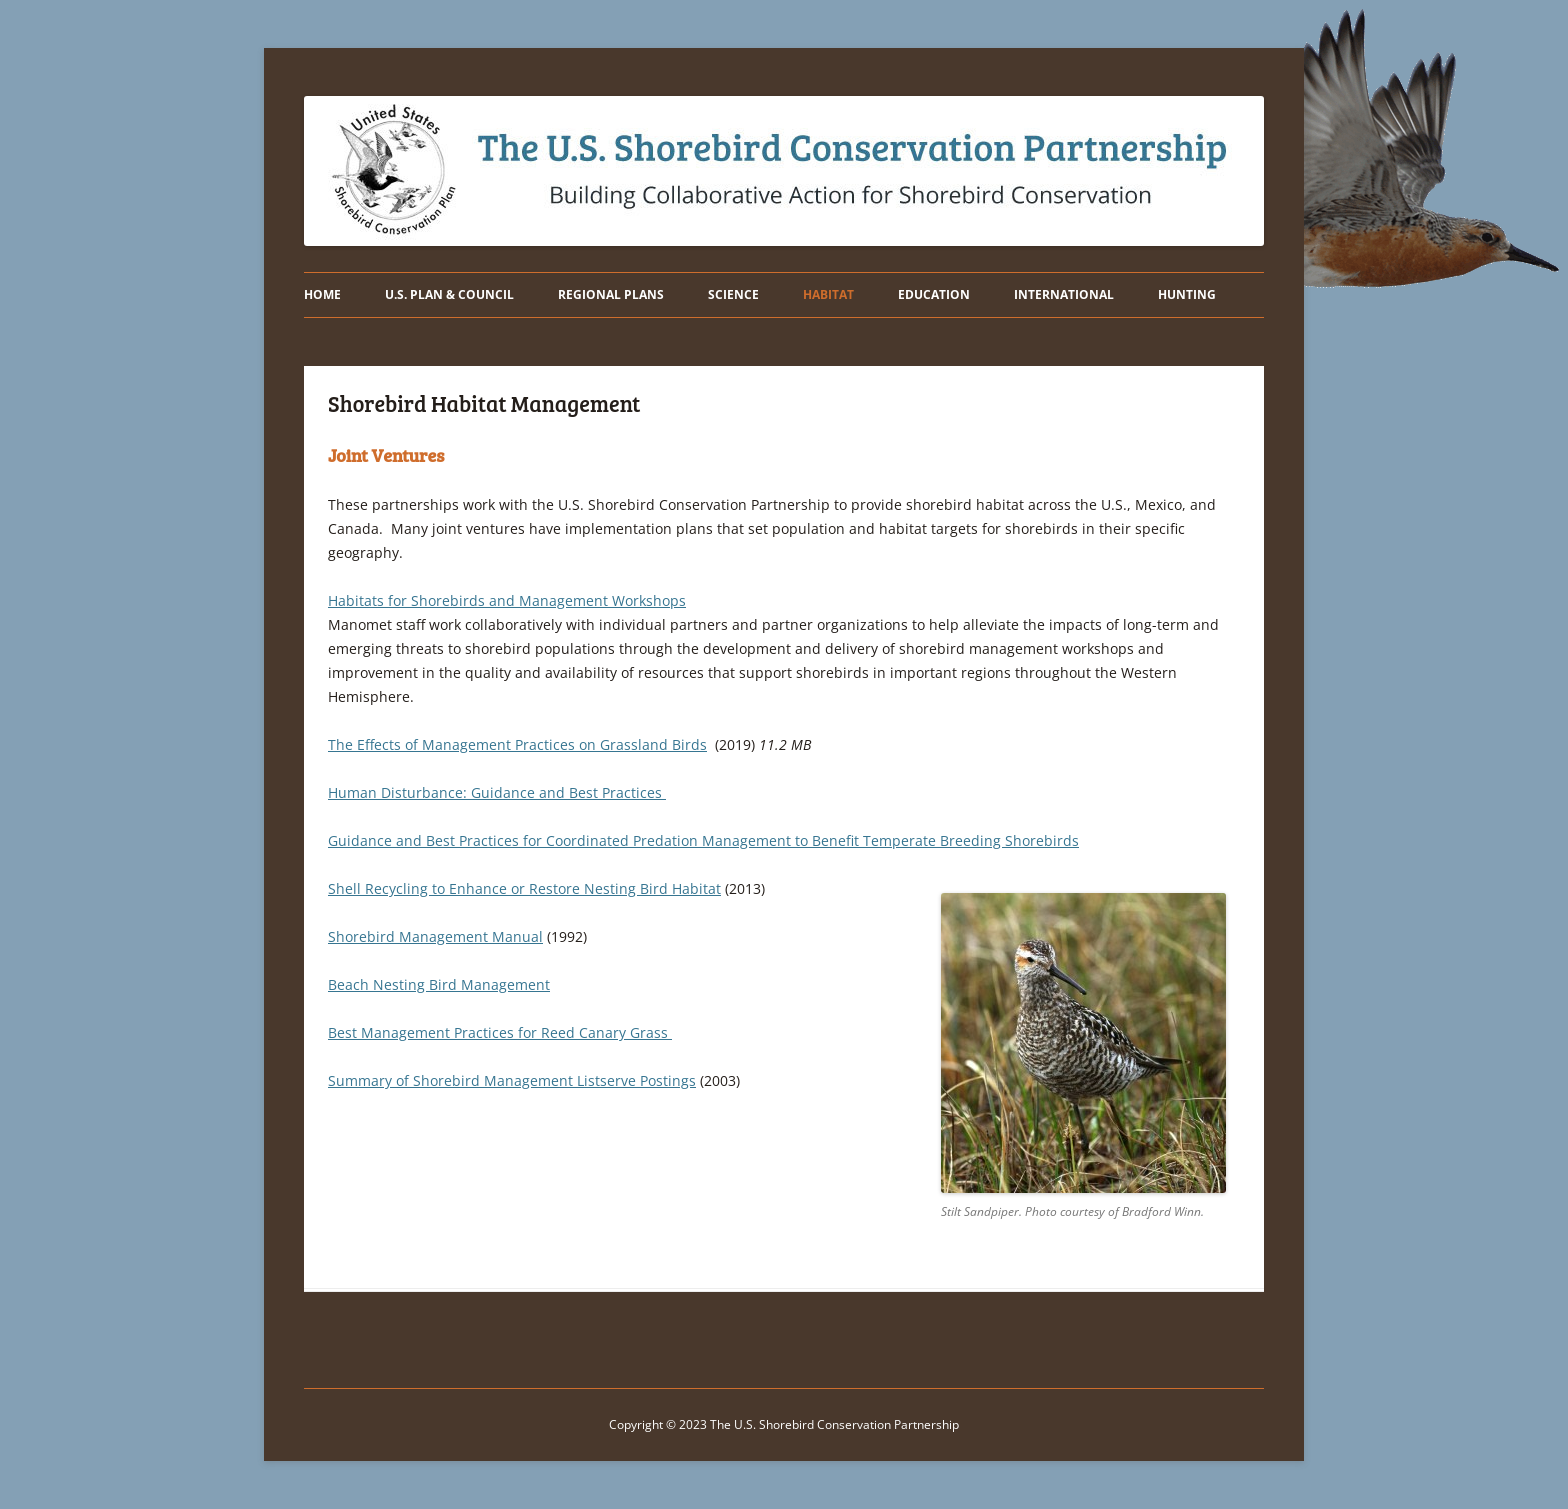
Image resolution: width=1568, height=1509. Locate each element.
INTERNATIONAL (1064, 294)
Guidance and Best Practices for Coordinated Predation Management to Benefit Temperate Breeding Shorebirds (703, 840)
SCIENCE (733, 294)
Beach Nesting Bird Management (439, 984)
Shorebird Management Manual (435, 936)
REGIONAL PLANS (611, 294)
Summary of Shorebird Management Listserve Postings (512, 1080)
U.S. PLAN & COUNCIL (449, 294)
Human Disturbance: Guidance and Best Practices (497, 792)
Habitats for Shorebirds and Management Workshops (507, 600)
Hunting (1187, 294)
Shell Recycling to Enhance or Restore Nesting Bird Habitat (524, 888)
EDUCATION (934, 294)
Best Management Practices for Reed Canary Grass (500, 1032)
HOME (322, 294)
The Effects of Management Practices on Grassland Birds (517, 744)
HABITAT (828, 294)
